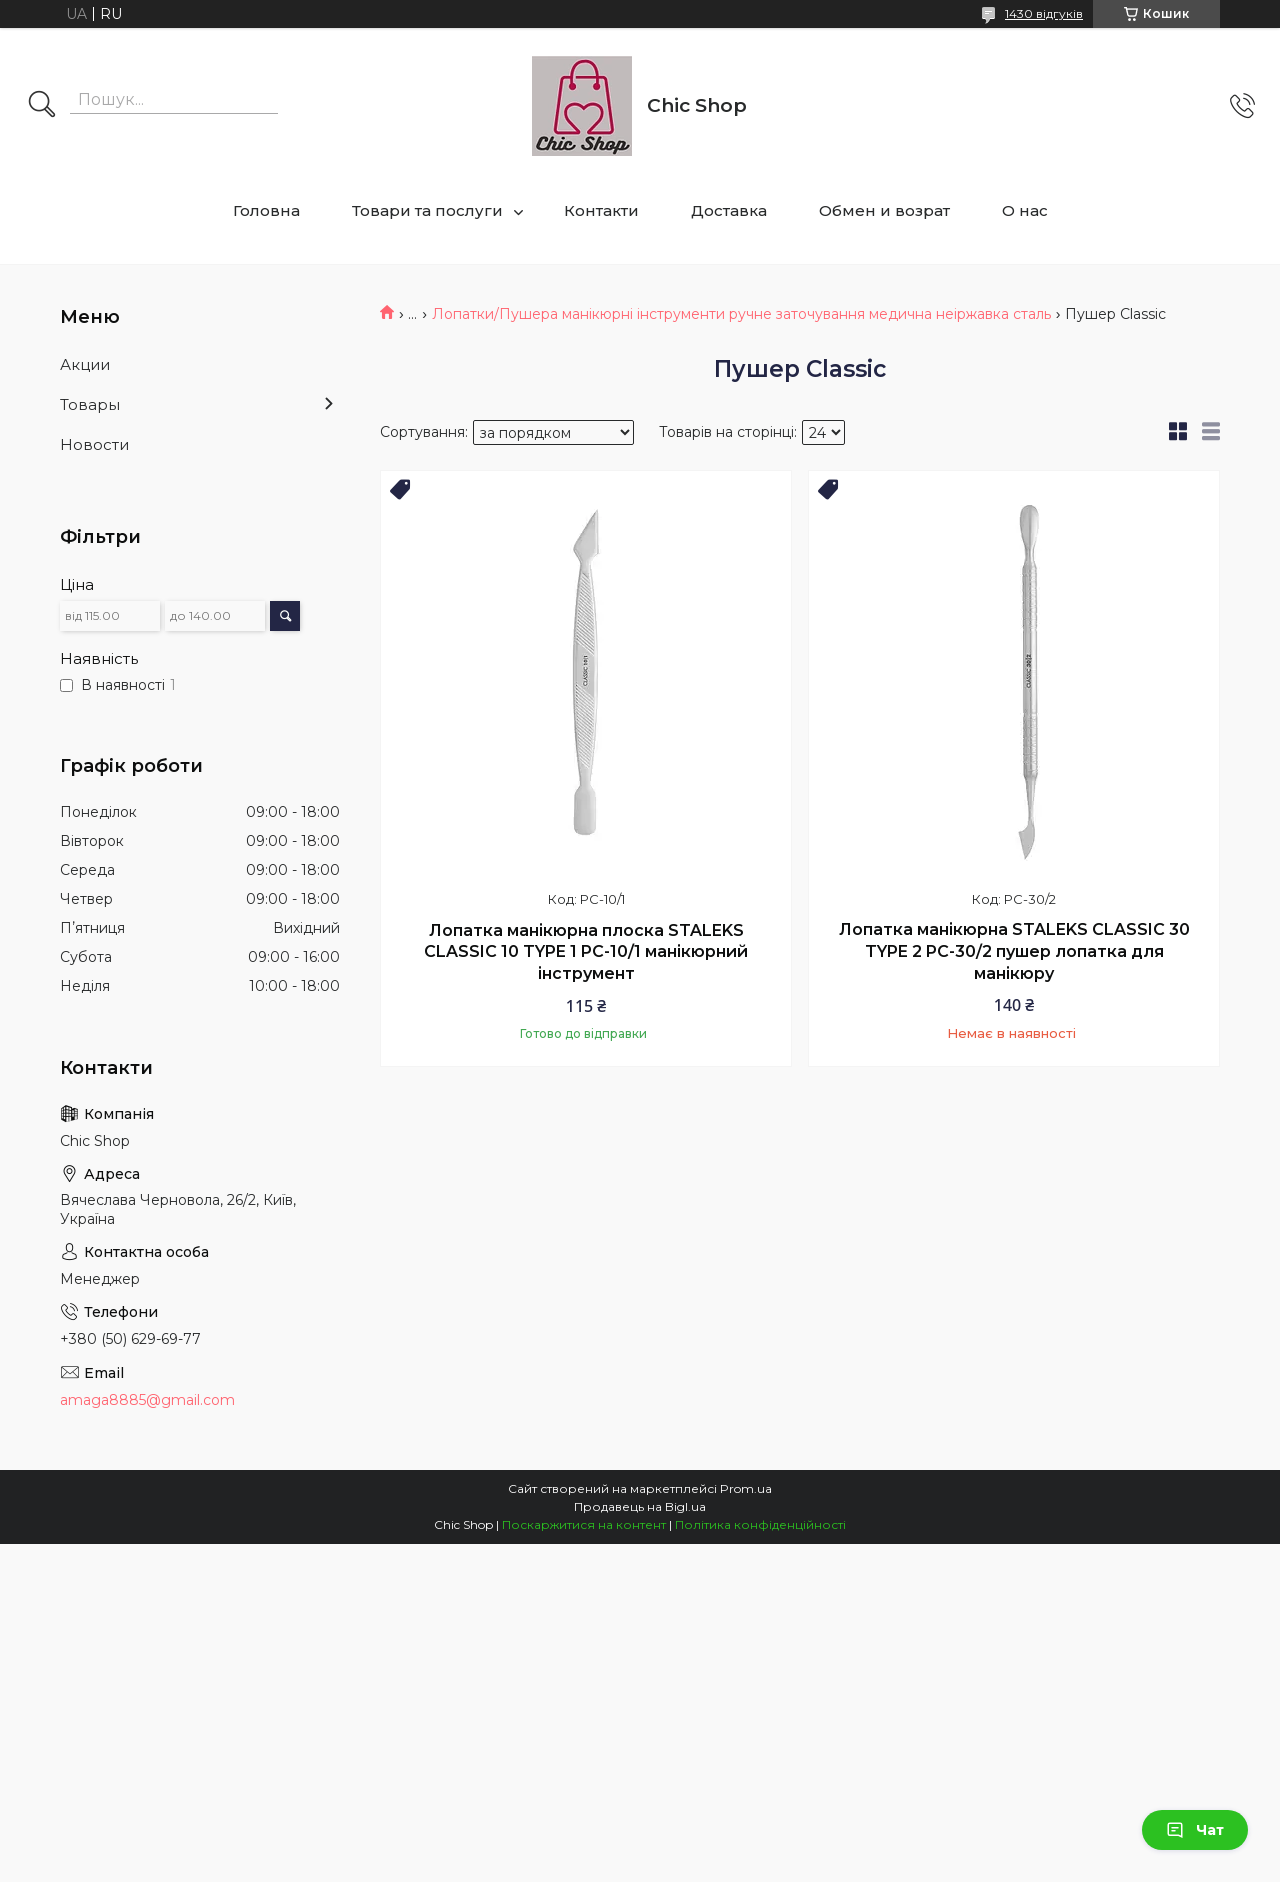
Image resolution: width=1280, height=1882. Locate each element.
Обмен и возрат (884, 210)
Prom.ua (746, 1488)
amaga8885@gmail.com (147, 1400)
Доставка (729, 210)
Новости (94, 444)
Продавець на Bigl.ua (640, 1506)
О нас (1025, 210)
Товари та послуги (427, 210)
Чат (1195, 1830)
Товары (90, 404)
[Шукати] (42, 106)
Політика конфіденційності (760, 1524)
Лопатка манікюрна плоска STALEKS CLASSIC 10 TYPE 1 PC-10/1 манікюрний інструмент (586, 952)
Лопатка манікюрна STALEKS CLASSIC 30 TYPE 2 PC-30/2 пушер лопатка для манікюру (1014, 951)
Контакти (601, 210)
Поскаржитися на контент (584, 1524)
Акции (85, 364)
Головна (266, 210)
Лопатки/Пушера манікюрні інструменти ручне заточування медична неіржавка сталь (741, 314)
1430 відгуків (1044, 13)
